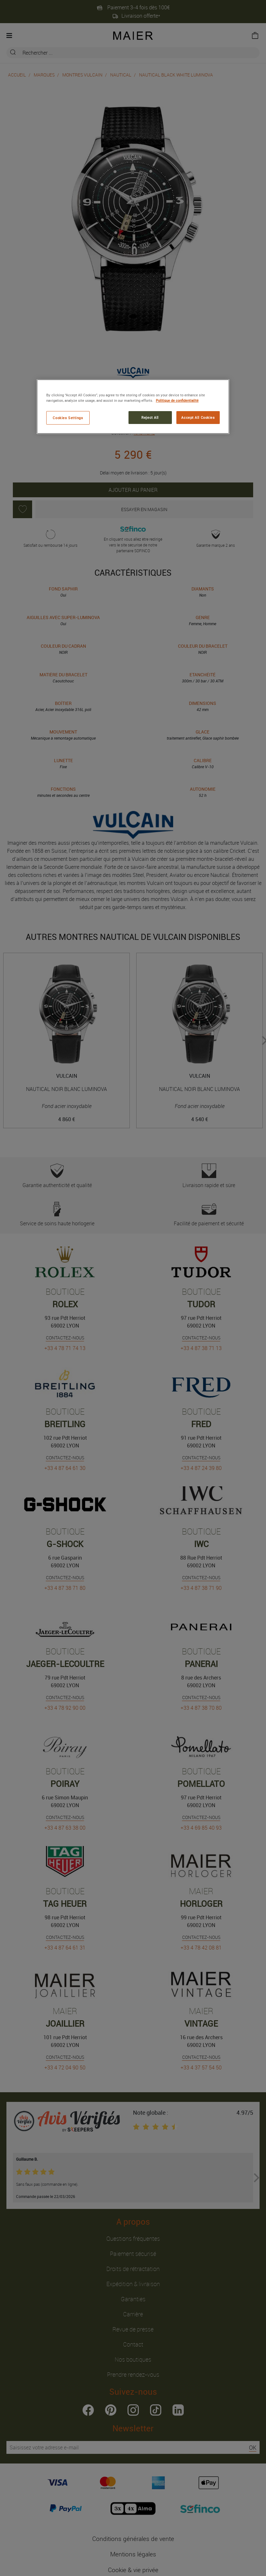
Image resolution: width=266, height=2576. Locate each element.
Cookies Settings (68, 417)
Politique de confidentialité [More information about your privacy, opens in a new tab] (177, 400)
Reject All (150, 417)
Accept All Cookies (198, 417)
